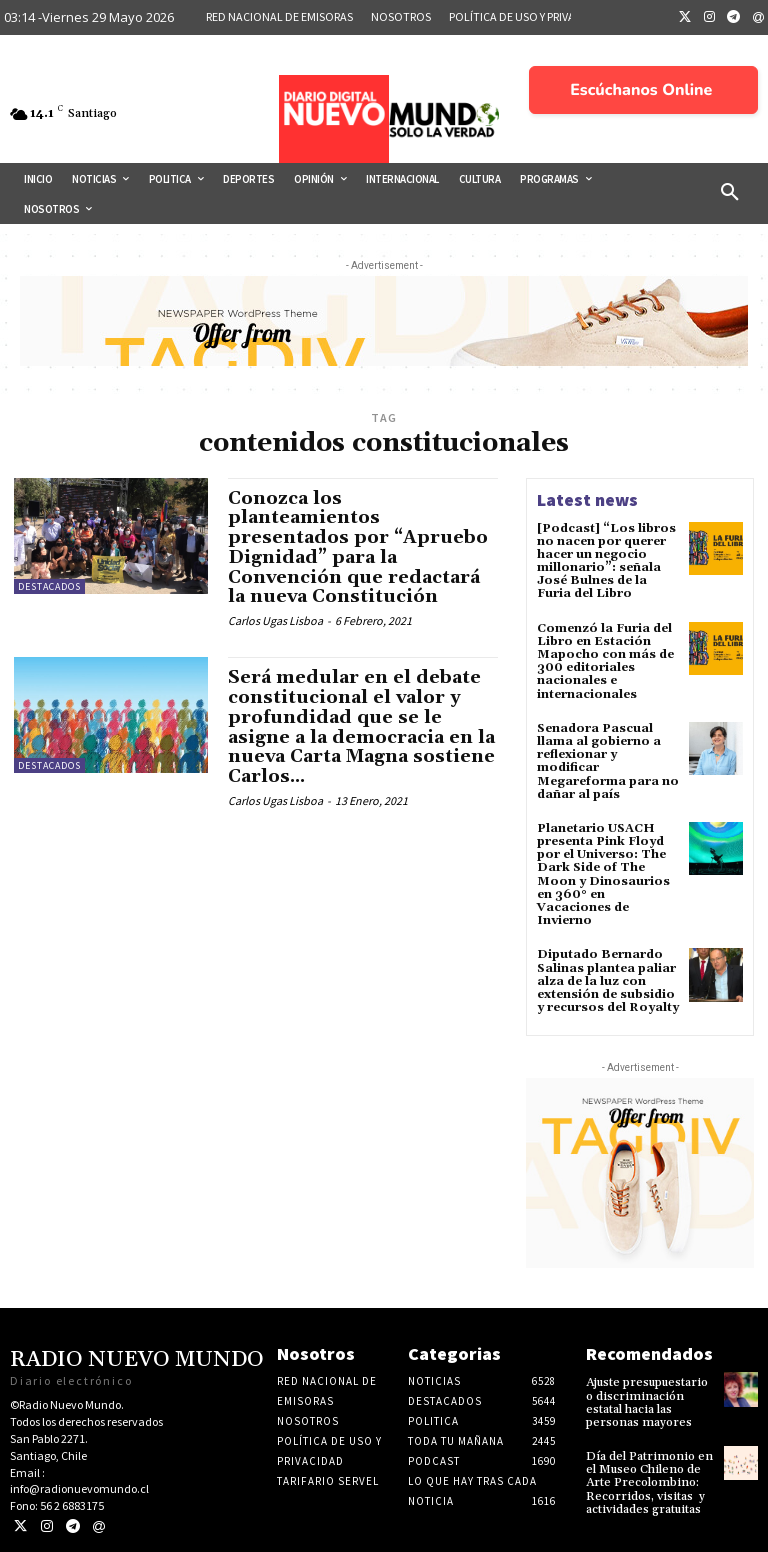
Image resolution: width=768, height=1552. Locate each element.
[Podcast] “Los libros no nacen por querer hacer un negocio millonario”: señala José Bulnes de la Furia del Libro (606, 561)
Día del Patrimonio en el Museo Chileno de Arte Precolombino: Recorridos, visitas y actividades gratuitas (649, 1483)
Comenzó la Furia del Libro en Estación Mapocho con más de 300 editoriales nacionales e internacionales (605, 661)
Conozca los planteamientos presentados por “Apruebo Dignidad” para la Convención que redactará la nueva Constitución (358, 548)
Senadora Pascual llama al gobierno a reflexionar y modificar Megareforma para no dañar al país (608, 761)
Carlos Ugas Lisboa (275, 620)
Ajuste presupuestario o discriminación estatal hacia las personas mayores (647, 1402)
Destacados (49, 586)
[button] (730, 193)
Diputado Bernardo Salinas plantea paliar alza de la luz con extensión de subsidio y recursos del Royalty (608, 981)
